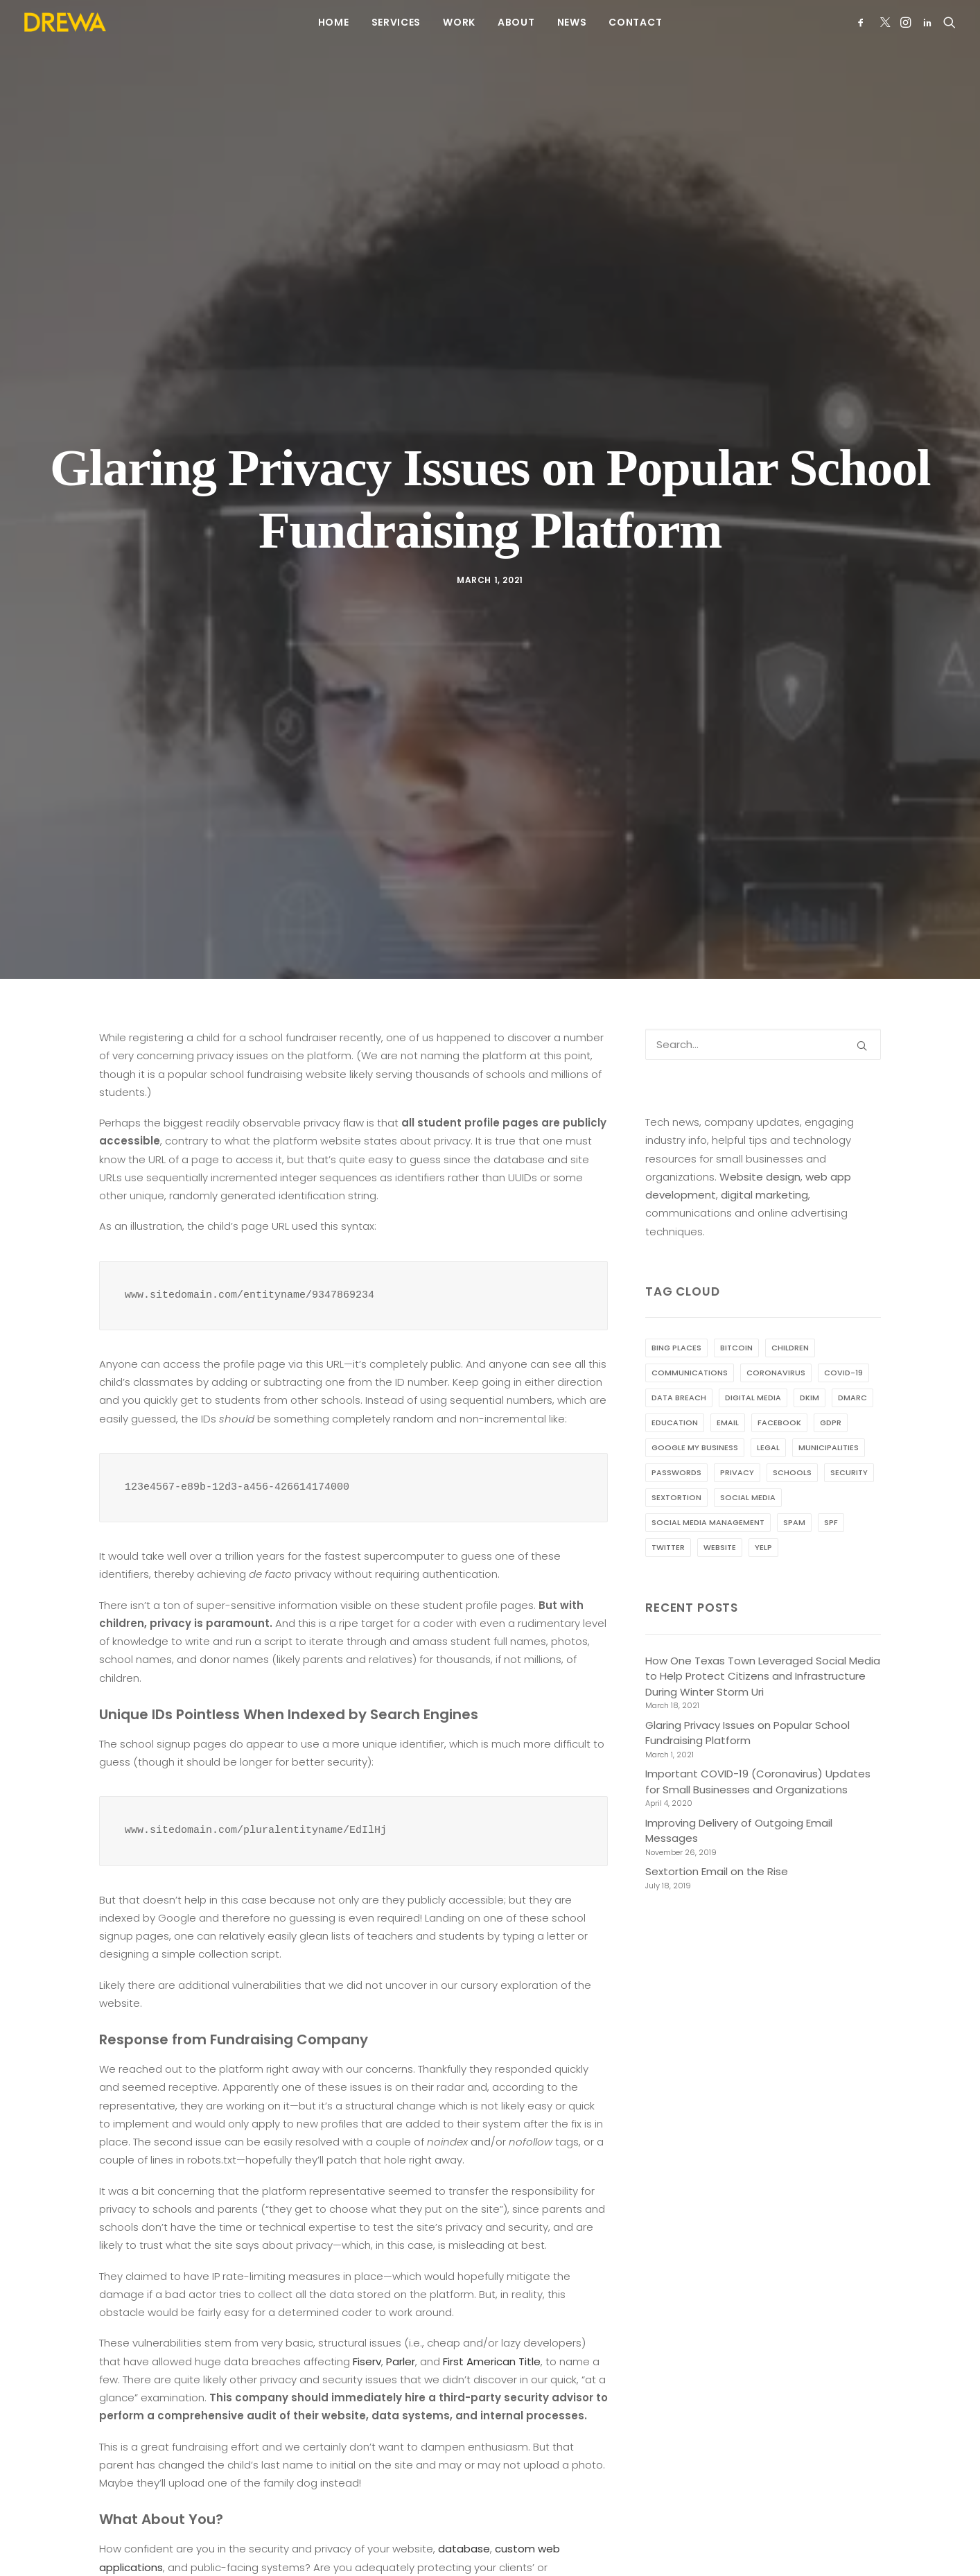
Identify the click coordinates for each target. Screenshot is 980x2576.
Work (459, 22)
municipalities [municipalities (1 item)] (828, 1403)
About (516, 22)
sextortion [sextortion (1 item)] (676, 1453)
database (464, 2504)
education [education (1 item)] (674, 1378)
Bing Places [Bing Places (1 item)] (676, 1303)
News (572, 22)
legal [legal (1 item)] (768, 1403)
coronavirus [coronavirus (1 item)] (775, 1328)
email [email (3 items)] (728, 1378)
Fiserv (367, 2317)
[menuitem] (333, 22)
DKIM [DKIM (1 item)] (809, 1353)
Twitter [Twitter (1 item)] (668, 1502)
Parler (400, 2317)
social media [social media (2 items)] (748, 1453)
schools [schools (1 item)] (792, 1428)
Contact (635, 22)
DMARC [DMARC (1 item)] (852, 1353)
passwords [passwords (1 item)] (676, 1428)
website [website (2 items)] (719, 1502)
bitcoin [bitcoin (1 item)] (736, 1303)
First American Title (492, 2317)
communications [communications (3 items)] (689, 1328)
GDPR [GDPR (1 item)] (830, 1378)
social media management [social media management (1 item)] (707, 1477)
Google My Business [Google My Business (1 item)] (694, 1403)
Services (396, 22)
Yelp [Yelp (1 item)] (763, 1502)
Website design (759, 1132)
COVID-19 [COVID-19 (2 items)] (843, 1328)
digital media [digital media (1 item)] (753, 1353)
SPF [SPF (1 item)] (831, 1477)
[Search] (763, 1000)
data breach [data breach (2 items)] (678, 1353)
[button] (863, 22)
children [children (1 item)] (790, 1303)
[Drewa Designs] (65, 22)
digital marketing (764, 1150)
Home (333, 22)
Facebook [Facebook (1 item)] (779, 1378)
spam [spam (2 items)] (794, 1477)
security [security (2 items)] (849, 1428)
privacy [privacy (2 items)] (737, 1428)
